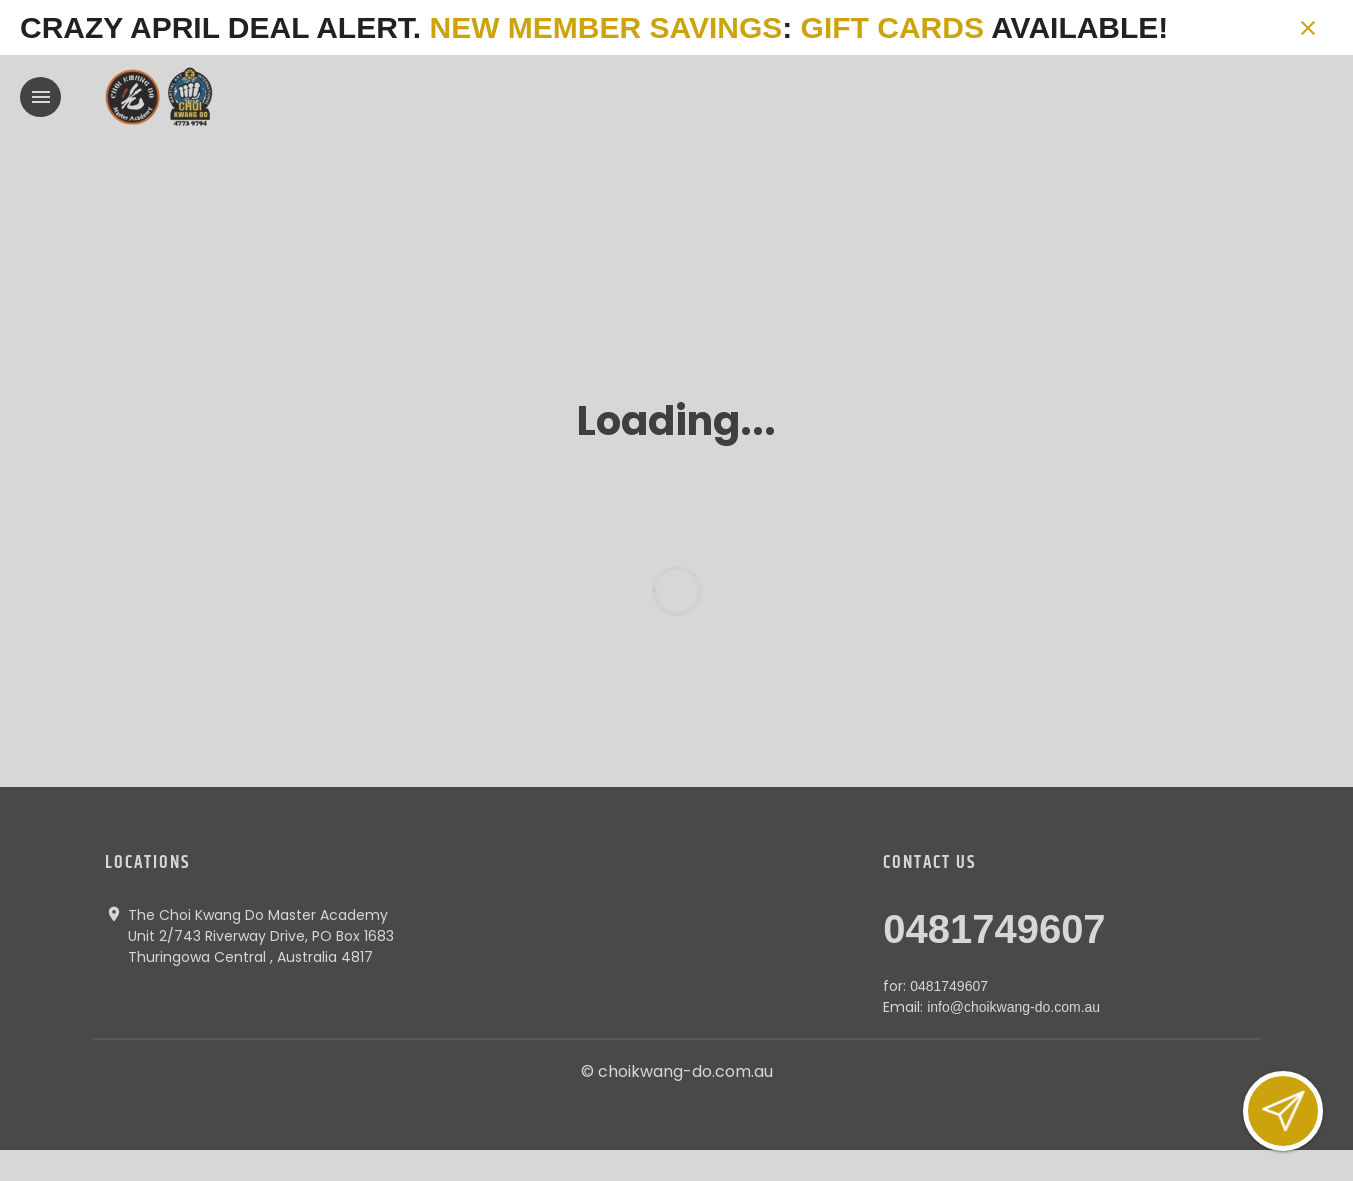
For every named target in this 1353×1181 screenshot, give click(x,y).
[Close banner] (1308, 28)
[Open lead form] (1283, 1111)
